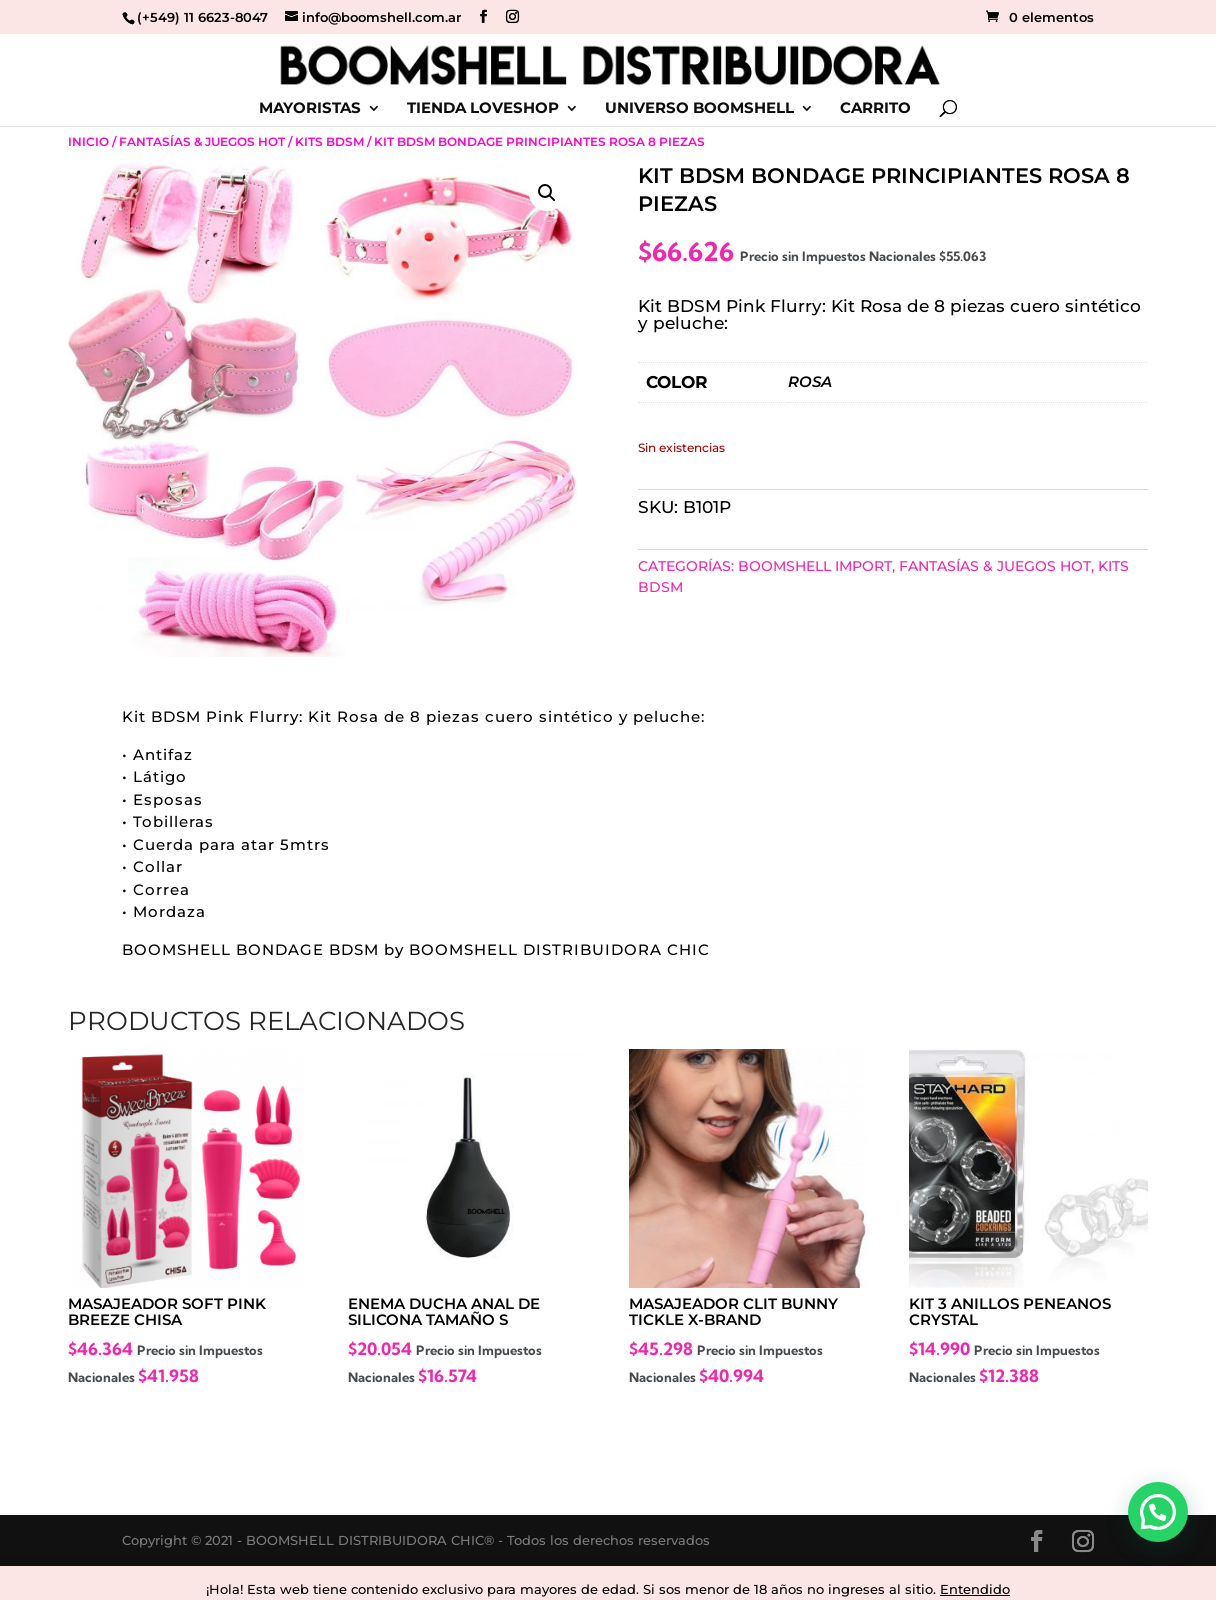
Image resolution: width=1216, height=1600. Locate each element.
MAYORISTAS (310, 109)
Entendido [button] (975, 1589)
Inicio (88, 141)
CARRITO (875, 109)
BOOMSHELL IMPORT (815, 566)
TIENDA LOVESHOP (483, 109)
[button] (547, 193)
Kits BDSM (329, 141)
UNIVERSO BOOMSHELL (699, 109)
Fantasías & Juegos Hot (202, 141)
